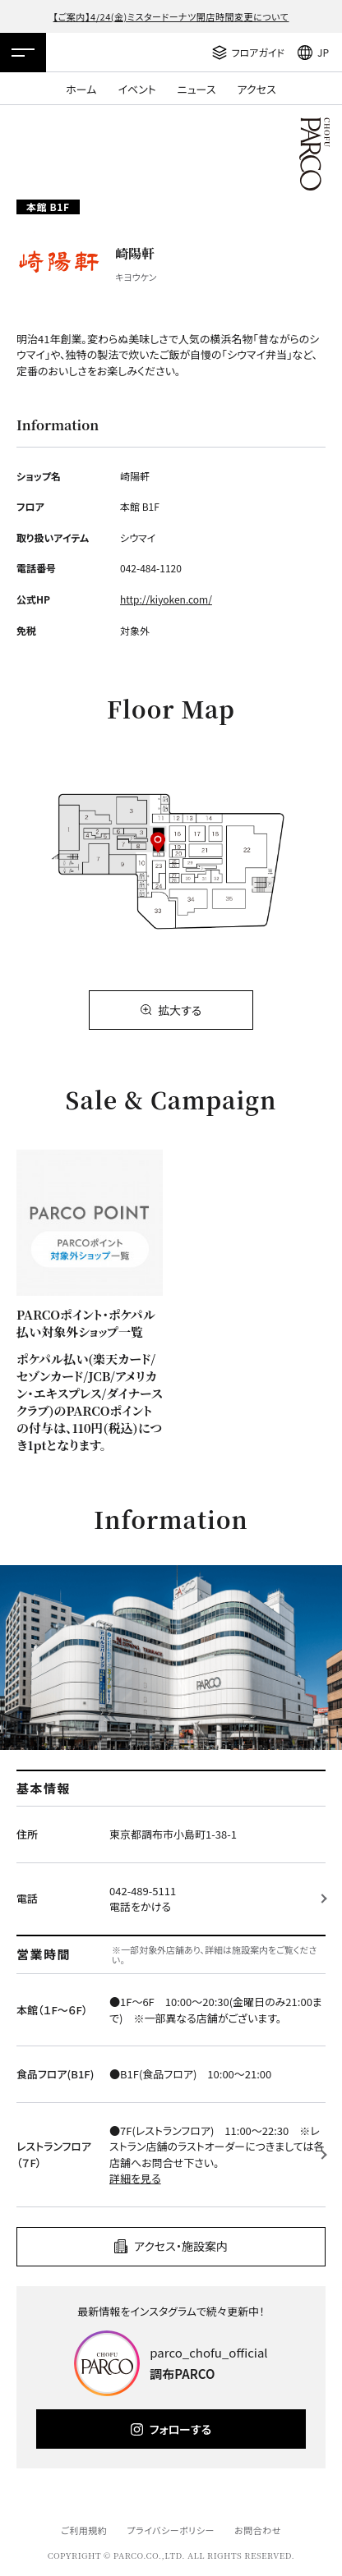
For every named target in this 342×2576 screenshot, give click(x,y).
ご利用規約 (84, 2530)
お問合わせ (257, 2530)
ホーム (81, 89)
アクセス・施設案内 (181, 2246)
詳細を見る (135, 2178)
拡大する (179, 1010)
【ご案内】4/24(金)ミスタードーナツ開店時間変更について (171, 16)
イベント (136, 89)
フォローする (180, 2429)
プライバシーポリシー (171, 2530)
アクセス (257, 89)
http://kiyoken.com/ (166, 599)
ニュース (197, 89)
